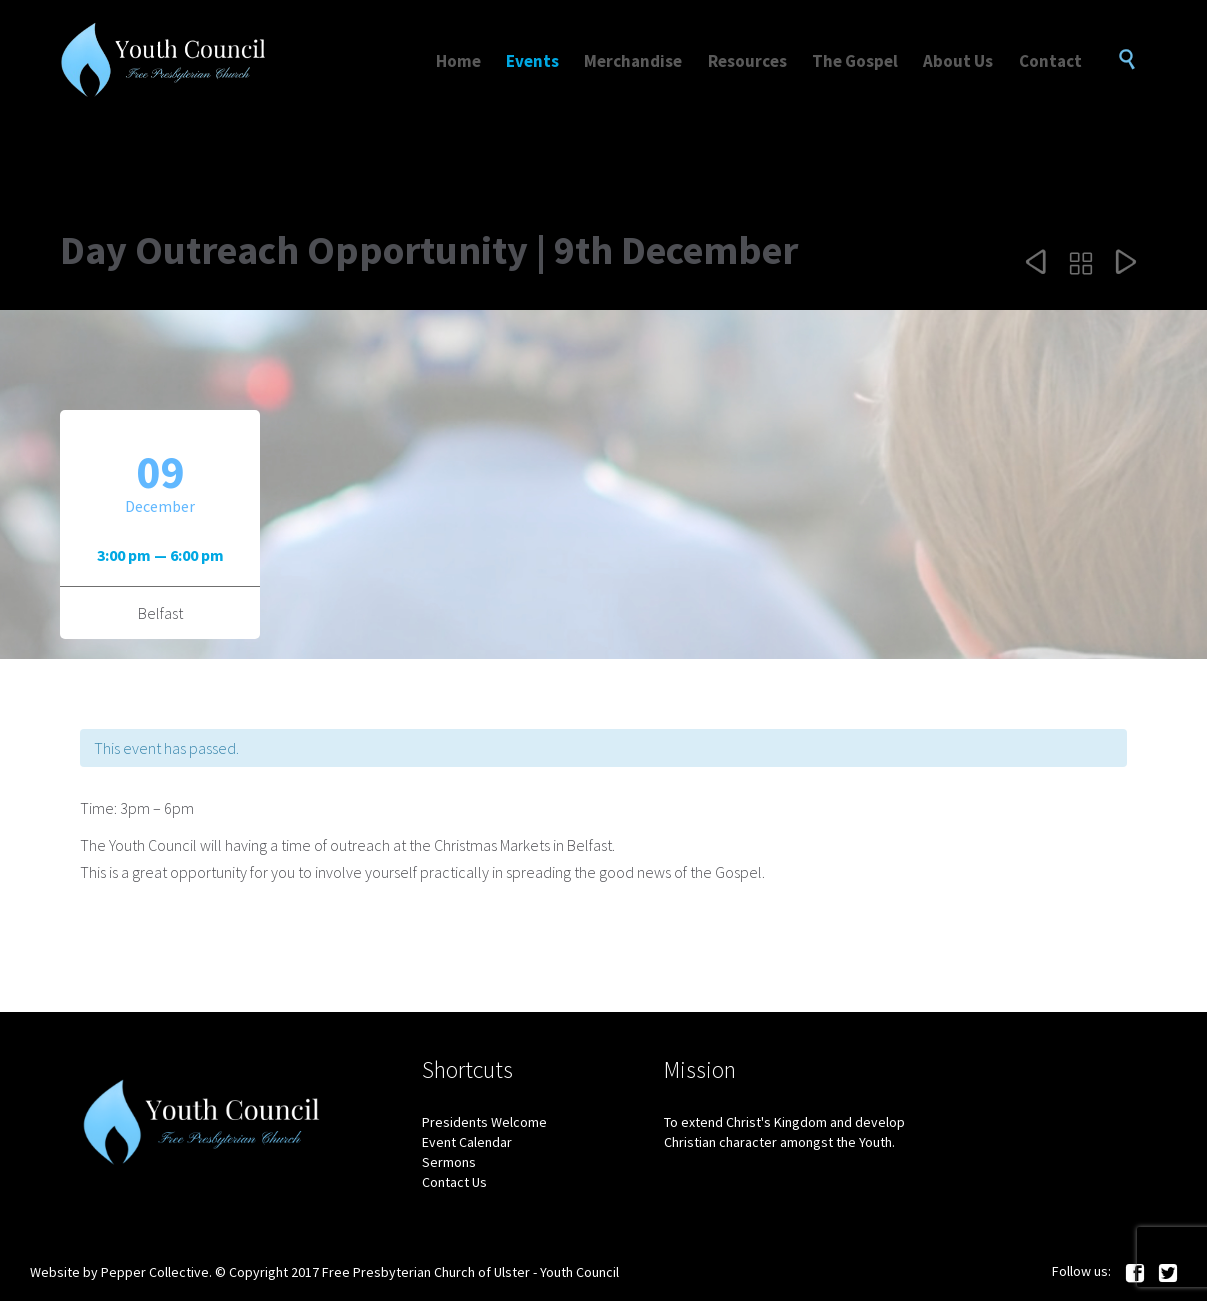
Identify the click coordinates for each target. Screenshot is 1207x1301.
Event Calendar (467, 1142)
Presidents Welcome (484, 1122)
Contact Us (454, 1182)
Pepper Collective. (156, 1272)
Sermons (449, 1162)
